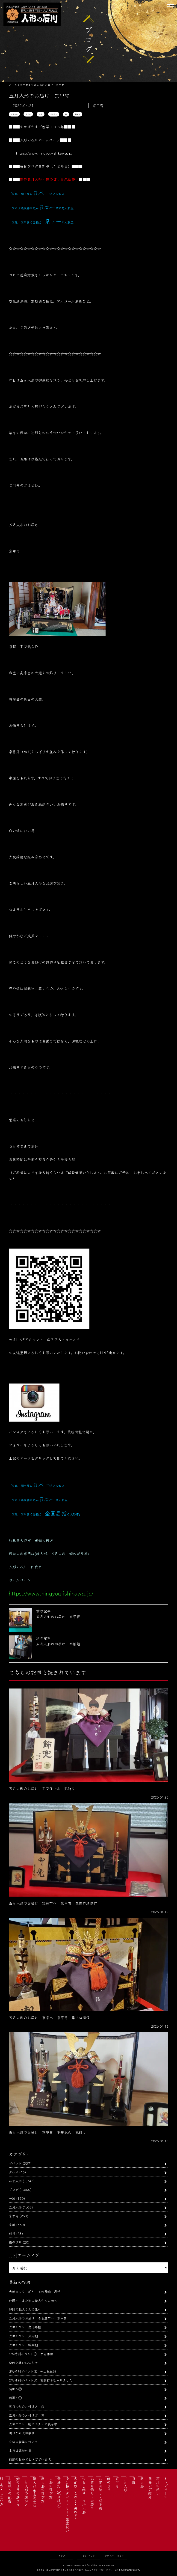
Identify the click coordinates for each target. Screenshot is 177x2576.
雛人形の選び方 (43, 2490)
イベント (15, 2163)
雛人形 (142, 2482)
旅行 (12, 2233)
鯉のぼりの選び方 (18, 2491)
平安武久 (53, 114)
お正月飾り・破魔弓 (92, 2493)
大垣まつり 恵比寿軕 (25, 2326)
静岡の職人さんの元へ (25, 2309)
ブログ (13, 2189)
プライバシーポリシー (115, 2555)
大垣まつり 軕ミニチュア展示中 (33, 2423)
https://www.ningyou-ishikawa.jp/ (44, 153)
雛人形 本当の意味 (34, 2492)
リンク (62, 2555)
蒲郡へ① (15, 2397)
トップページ (165, 2488)
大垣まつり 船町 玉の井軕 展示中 (36, 2291)
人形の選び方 (51, 2488)
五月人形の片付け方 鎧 (26, 2406)
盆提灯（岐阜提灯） (59, 2493)
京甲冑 (28, 114)
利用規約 (120, 2569)
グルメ (13, 2172)
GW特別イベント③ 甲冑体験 (31, 2353)
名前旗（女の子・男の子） (75, 2499)
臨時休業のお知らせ (23, 2362)
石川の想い (158, 2486)
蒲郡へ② (15, 2388)
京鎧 (40, 114)
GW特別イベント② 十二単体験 (32, 2371)
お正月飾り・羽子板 (100, 2493)
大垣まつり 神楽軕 (23, 2344)
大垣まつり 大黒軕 (23, 2335)
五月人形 (14, 114)
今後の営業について (23, 2441)
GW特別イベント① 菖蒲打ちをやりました (40, 2380)
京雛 (12, 2224)
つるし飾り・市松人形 (84, 2495)
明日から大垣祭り (22, 2432)
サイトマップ (89, 2555)
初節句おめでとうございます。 (31, 2459)
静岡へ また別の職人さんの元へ (33, 2300)
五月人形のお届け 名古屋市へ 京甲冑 (38, 2318)
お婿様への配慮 (9, 2490)
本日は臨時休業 (20, 2450)
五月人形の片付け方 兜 (26, 2415)
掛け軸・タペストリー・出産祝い (67, 2504)
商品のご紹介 (150, 2488)
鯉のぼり (15, 2242)
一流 (12, 2198)
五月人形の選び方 (26, 2491)
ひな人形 (15, 2180)
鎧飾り (77, 114)
